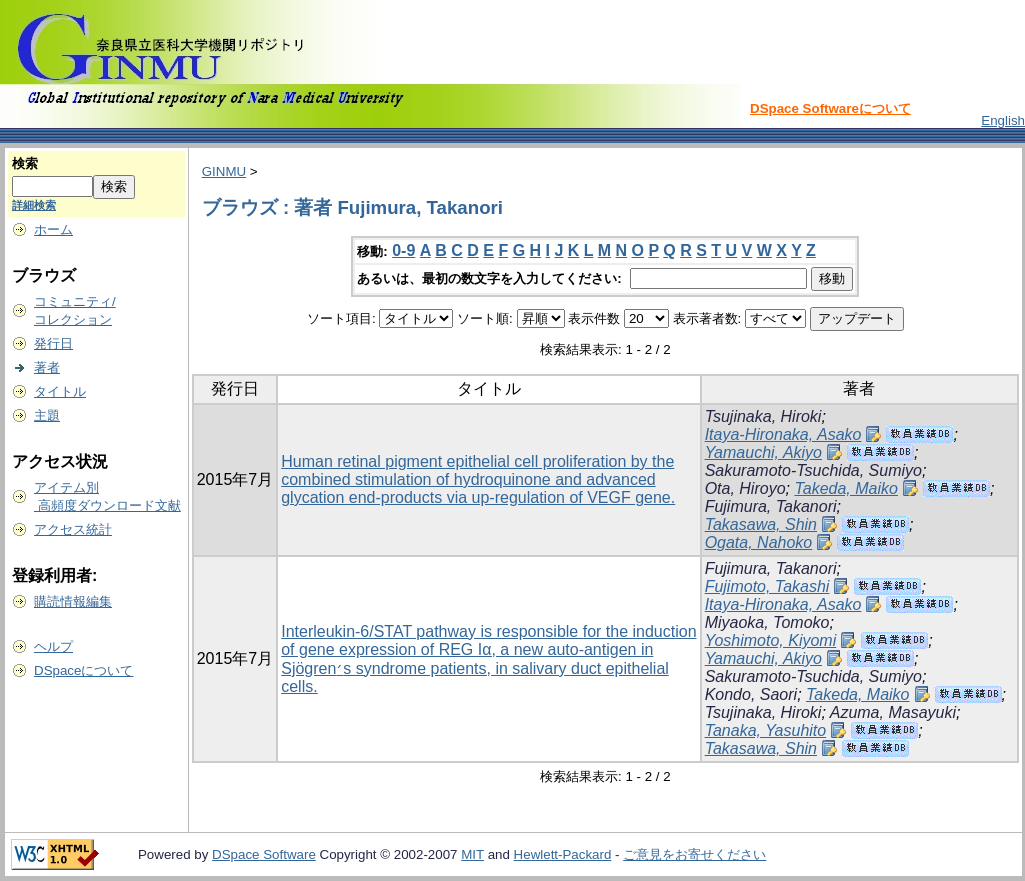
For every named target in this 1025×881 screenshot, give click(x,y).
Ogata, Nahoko (759, 542)
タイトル (60, 391)
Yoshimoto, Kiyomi (771, 640)
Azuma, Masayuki (893, 712)
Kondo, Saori (751, 694)
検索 (25, 163)
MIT (472, 854)
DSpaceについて (83, 670)
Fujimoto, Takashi (767, 586)
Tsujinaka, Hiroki (763, 416)
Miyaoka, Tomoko (767, 622)
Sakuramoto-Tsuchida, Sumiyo (813, 470)
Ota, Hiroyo (745, 488)
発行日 (53, 343)
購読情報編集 (73, 601)
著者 (47, 367)
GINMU (224, 171)
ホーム (53, 229)
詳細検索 (34, 205)
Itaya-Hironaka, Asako (783, 434)
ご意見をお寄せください (694, 854)
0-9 (403, 250)
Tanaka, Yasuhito (766, 730)
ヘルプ (53, 646)
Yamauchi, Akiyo (763, 452)
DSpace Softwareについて (830, 108)
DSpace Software (264, 854)
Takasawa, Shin (761, 524)
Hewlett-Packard (563, 854)
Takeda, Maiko (845, 488)
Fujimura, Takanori (771, 506)
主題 (47, 415)
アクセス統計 (73, 529)
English (1003, 120)
